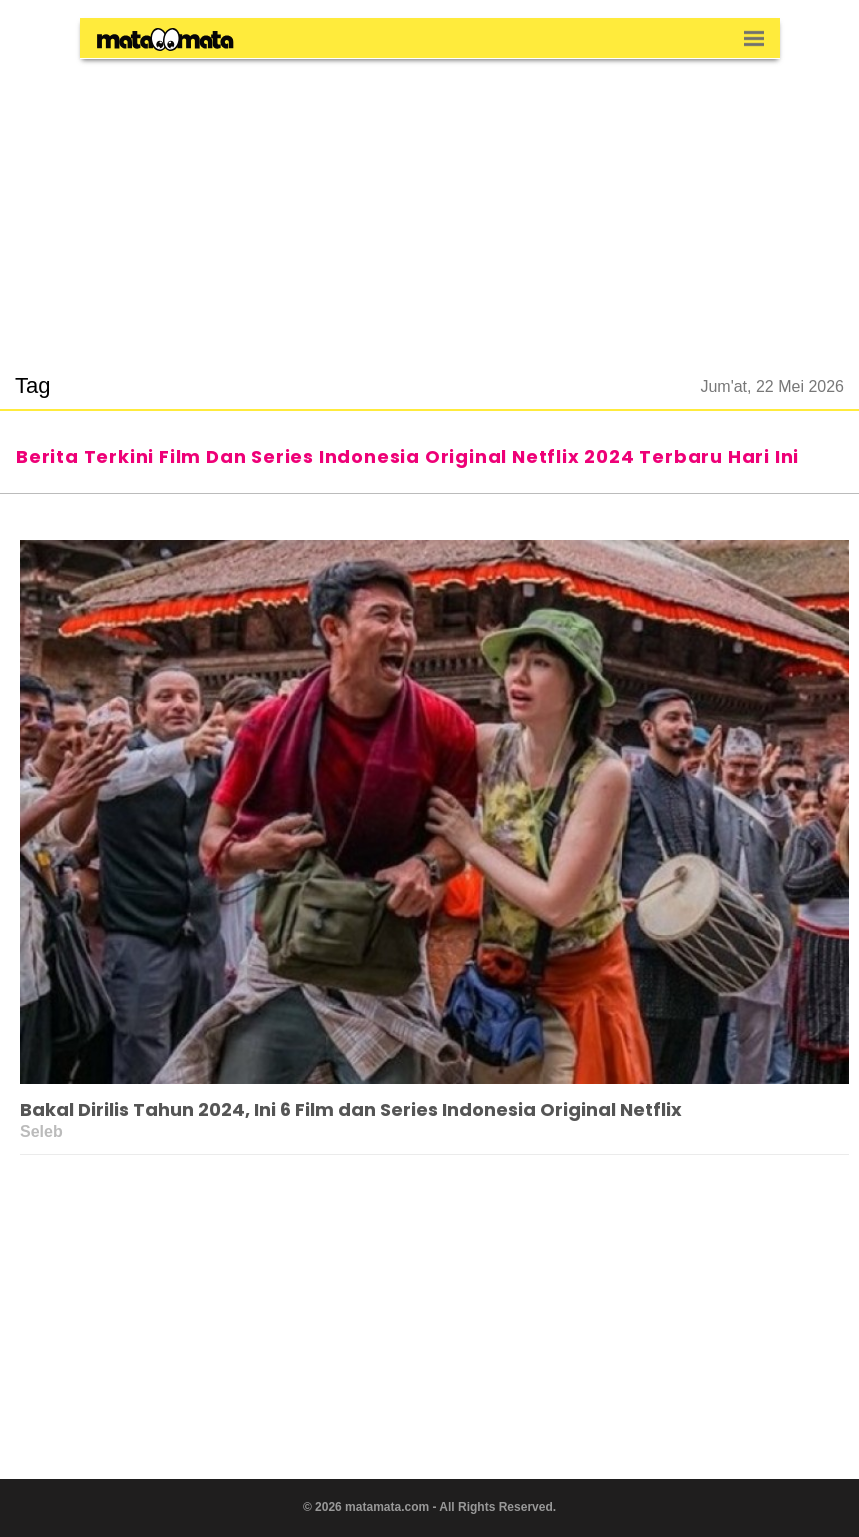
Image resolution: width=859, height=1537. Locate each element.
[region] (430, 204)
